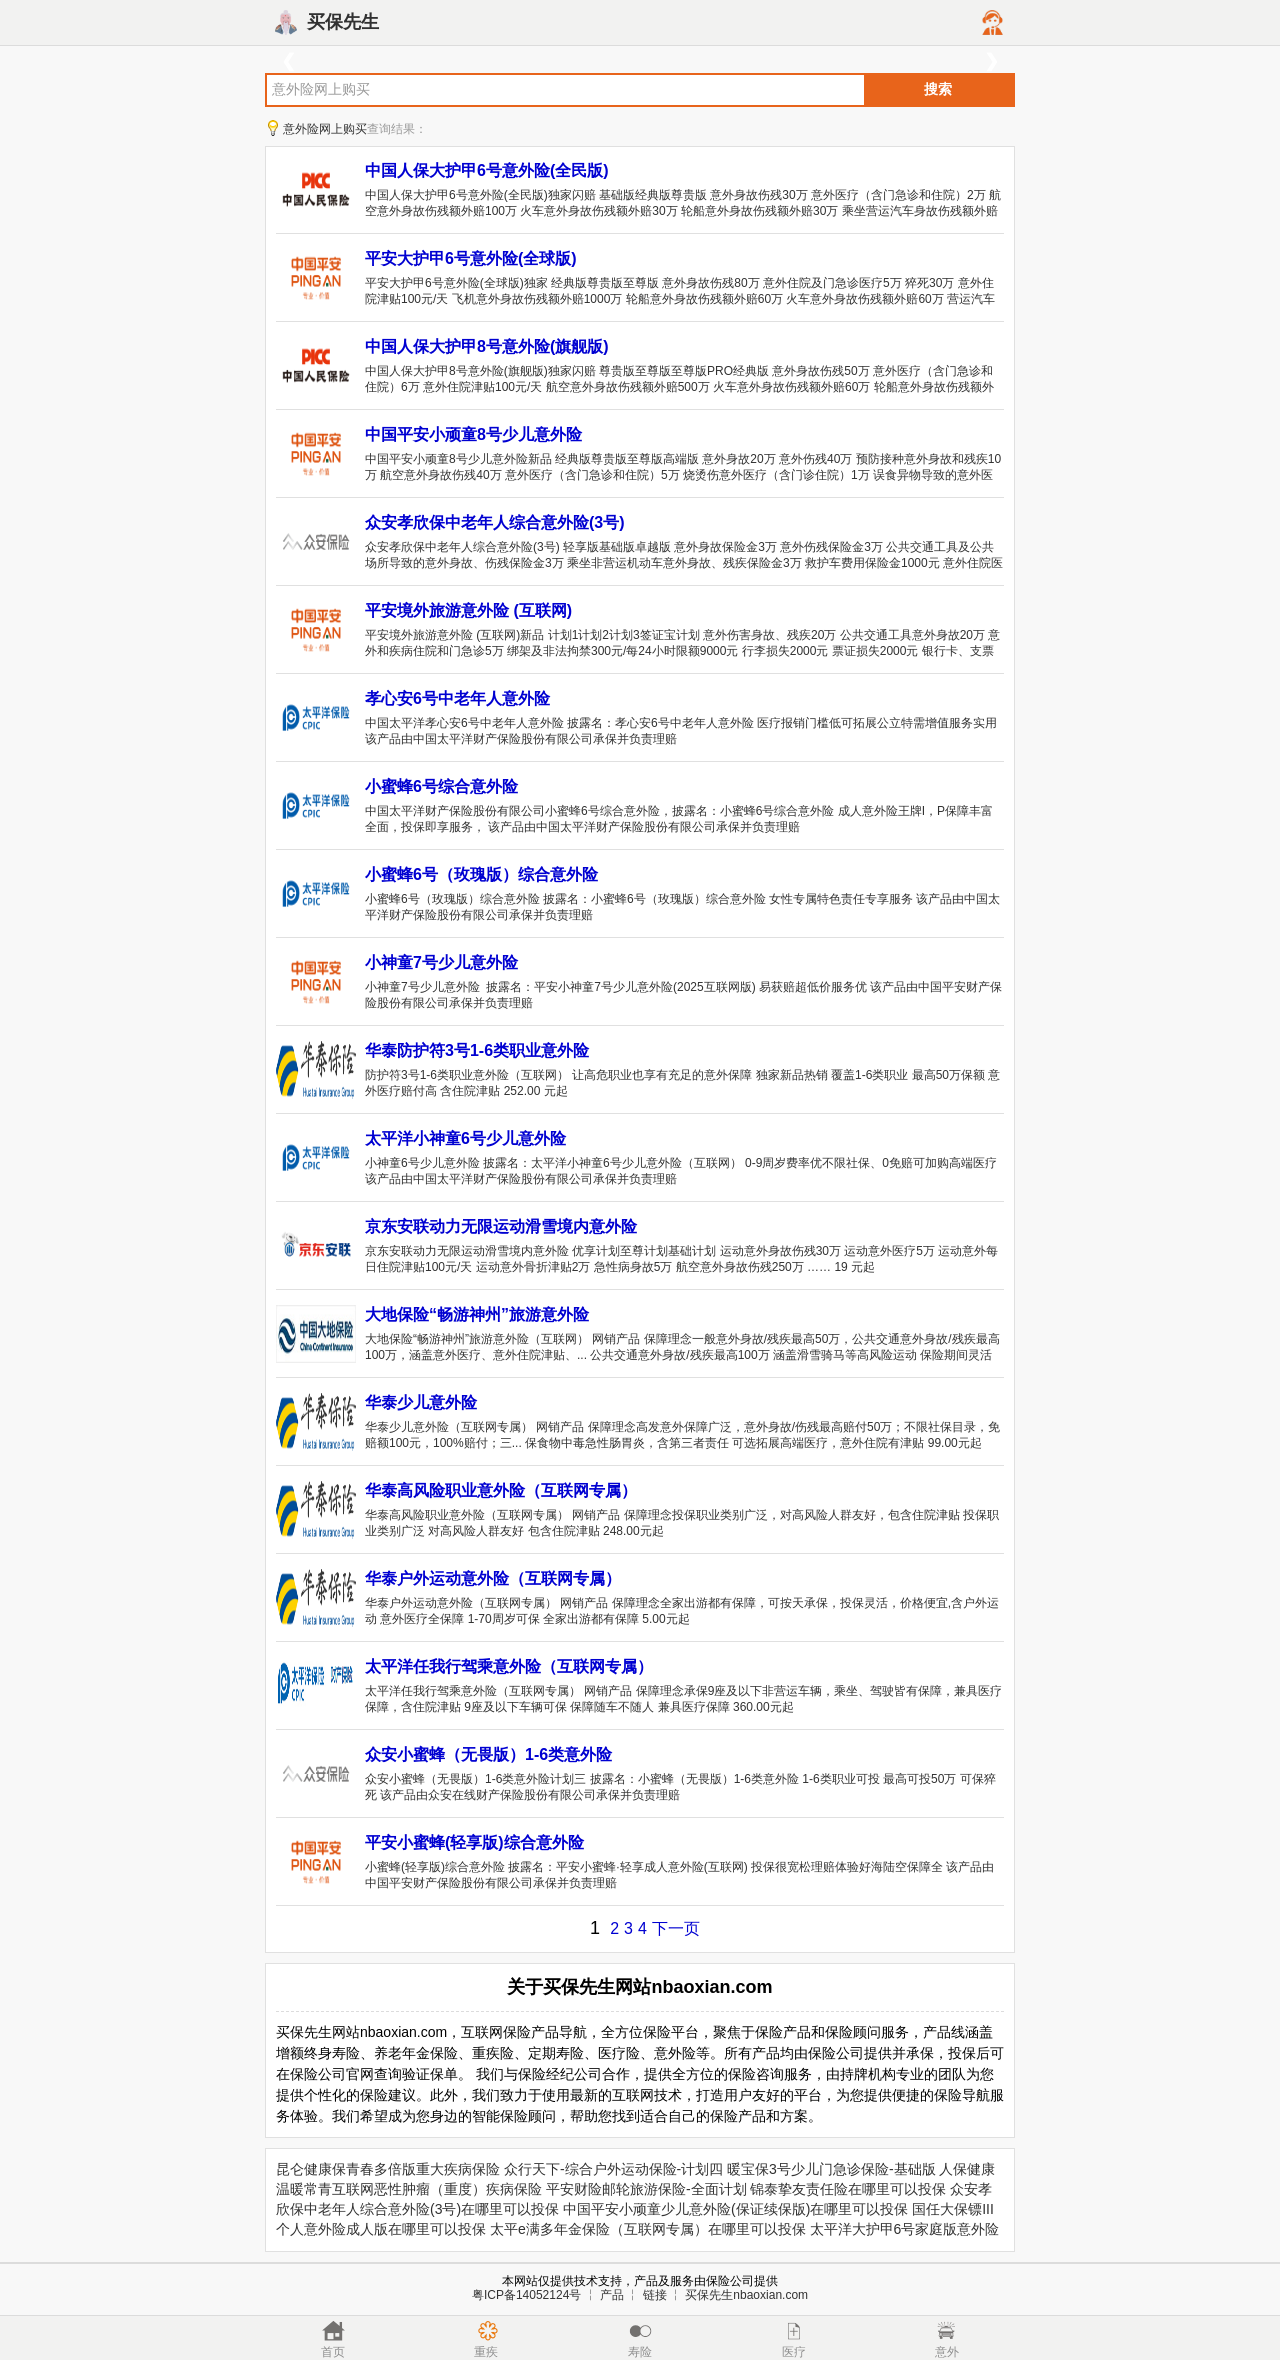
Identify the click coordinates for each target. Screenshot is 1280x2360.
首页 (333, 2352)
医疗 (794, 2352)
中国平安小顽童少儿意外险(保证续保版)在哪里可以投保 (735, 2209)
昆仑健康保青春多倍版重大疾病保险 (388, 2169)
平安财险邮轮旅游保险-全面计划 (646, 2189)
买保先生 (343, 22)
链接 (655, 2295)
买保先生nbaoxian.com (746, 2295)
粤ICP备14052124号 (526, 2295)
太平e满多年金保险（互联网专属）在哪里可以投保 (648, 2229)
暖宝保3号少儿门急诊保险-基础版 (831, 2169)
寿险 (640, 2352)
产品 (612, 2295)
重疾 (486, 2352)
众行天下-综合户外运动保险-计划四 (613, 2169)
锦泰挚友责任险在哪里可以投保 (848, 2189)
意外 (947, 2352)
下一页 (676, 1928)
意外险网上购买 (325, 129)
